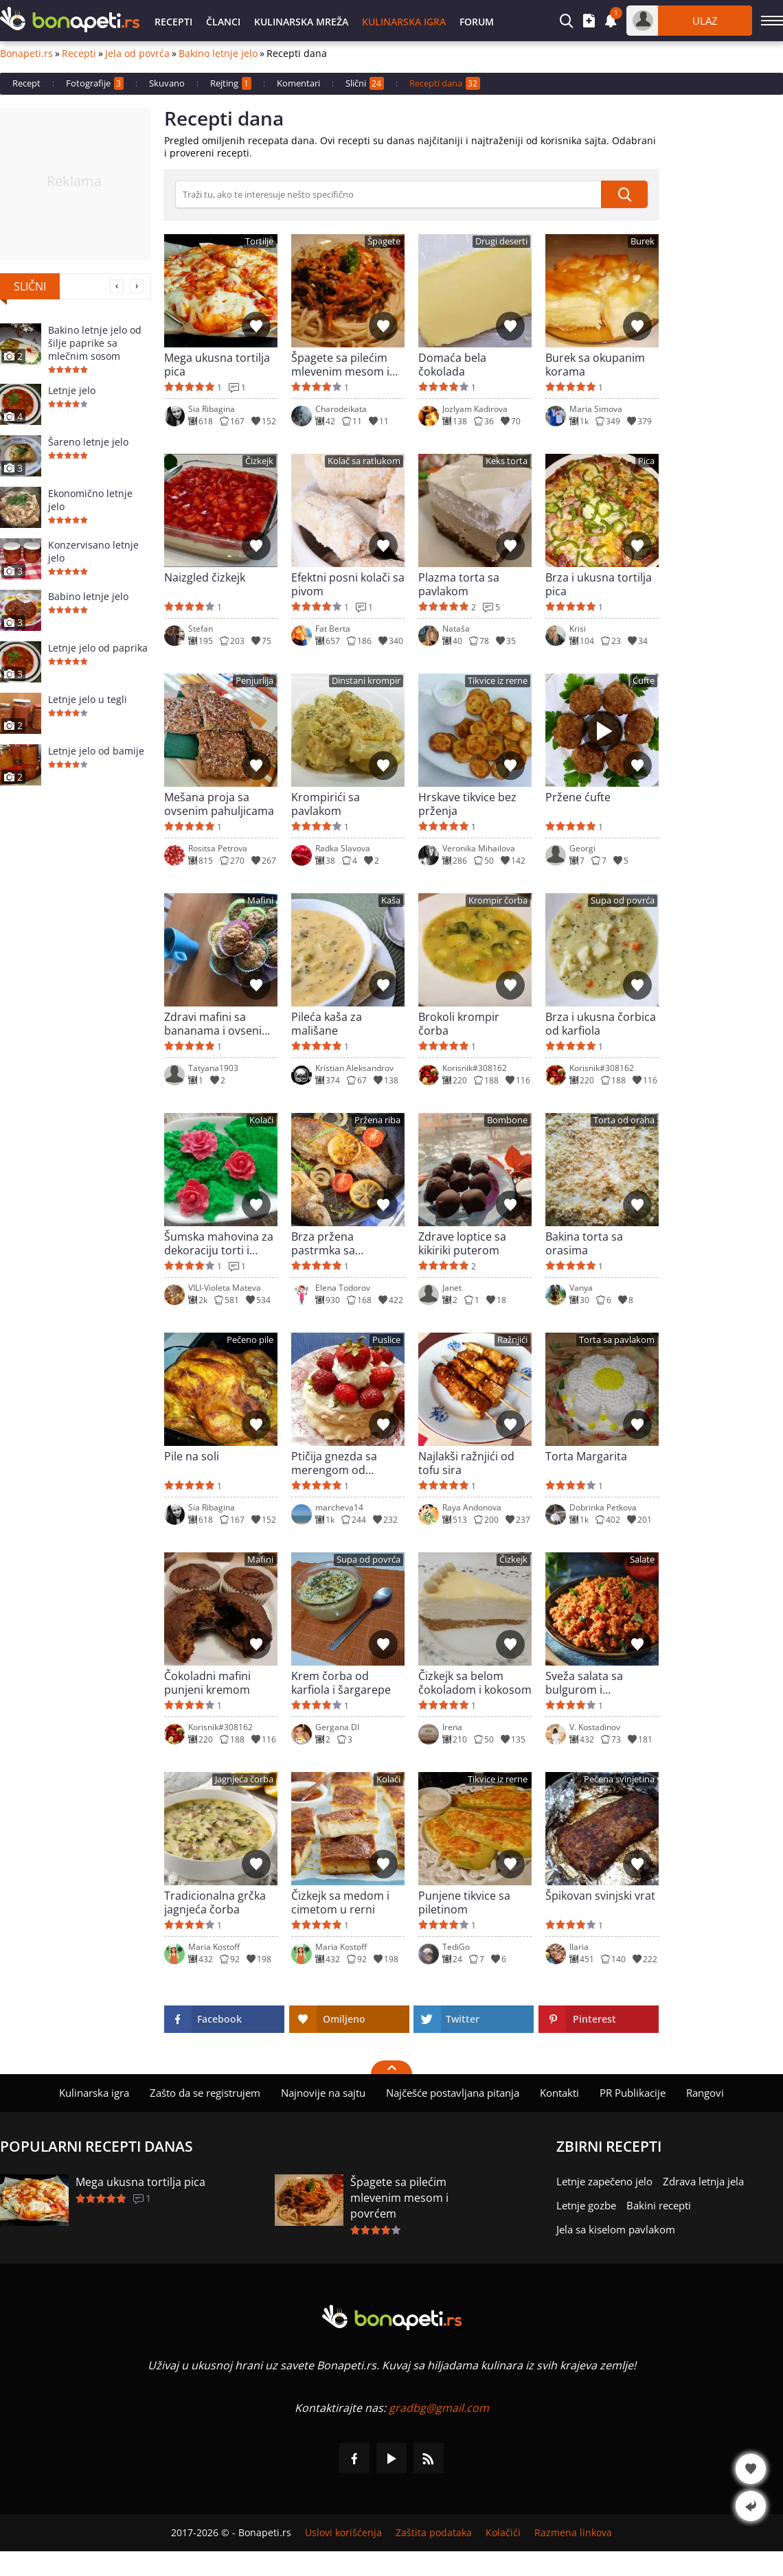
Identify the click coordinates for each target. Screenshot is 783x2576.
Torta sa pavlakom (617, 1340)
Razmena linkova (573, 2533)
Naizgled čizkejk (204, 578)
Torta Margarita (586, 1456)
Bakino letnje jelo (218, 53)
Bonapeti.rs (26, 53)
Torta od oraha (624, 1120)
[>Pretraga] (388, 194)
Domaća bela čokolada (452, 364)
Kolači (261, 1120)
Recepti (173, 21)
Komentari (298, 83)
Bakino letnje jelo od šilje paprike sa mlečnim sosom (94, 343)
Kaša (390, 900)
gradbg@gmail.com (439, 2407)
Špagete (383, 241)
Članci (223, 21)
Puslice (386, 1340)
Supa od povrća (623, 900)
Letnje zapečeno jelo (604, 2181)
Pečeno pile (250, 1340)
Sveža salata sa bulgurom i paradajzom (584, 1683)
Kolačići (503, 2533)
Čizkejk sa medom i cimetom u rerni (340, 1902)
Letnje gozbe (586, 2205)
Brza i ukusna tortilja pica (598, 584)
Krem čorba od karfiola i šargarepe (341, 1683)
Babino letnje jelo (88, 596)
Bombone (507, 1120)
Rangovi (705, 2093)
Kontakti (559, 2093)
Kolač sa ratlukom (364, 461)
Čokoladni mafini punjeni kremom (207, 1683)
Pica (646, 461)
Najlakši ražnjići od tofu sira (466, 1463)
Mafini (260, 900)
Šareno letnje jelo (88, 441)
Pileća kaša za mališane (326, 1023)
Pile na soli (191, 1456)
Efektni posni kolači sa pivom (348, 584)
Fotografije (95, 83)
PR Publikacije (633, 2093)
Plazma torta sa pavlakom (458, 584)
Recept (26, 83)
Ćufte (644, 681)
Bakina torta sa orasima (584, 1243)
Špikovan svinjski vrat (600, 1896)
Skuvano (167, 83)
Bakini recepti (658, 2205)
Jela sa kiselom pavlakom (615, 2229)
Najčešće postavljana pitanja (452, 2093)
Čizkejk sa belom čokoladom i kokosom (475, 1683)
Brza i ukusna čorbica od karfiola (600, 1023)
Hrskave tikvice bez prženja (467, 804)
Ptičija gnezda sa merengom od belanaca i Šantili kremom (334, 1463)
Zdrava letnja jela (703, 2181)
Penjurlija (254, 681)
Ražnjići (512, 1340)
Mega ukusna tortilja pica (217, 364)
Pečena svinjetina (619, 1779)
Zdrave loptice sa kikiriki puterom (462, 1243)
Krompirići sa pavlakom (325, 804)
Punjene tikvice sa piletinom (464, 1902)
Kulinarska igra (404, 21)
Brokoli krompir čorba (458, 1023)
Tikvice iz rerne (497, 681)
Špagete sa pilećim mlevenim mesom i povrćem (340, 364)
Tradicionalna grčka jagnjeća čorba (215, 1902)
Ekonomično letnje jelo (90, 500)
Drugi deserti (501, 241)
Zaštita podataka (434, 2533)
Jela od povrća (137, 53)
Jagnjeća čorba (244, 1779)
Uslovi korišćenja (343, 2533)
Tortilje (259, 241)
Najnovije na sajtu (323, 2093)
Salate (642, 1559)
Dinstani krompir (366, 681)
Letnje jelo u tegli (87, 699)
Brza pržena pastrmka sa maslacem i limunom (345, 1243)
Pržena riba (377, 1120)
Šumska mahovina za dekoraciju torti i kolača (218, 1243)
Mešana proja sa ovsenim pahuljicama (219, 804)
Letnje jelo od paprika (98, 647)
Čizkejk (259, 461)
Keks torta (506, 461)
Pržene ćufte (578, 797)
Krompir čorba (497, 900)
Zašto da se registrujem (205, 2093)
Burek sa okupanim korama (595, 364)
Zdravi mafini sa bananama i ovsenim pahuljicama (218, 1023)
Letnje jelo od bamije (96, 750)
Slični (364, 83)
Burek (643, 241)
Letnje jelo (71, 390)
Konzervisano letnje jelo (93, 551)
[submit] (624, 194)
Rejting (230, 83)
